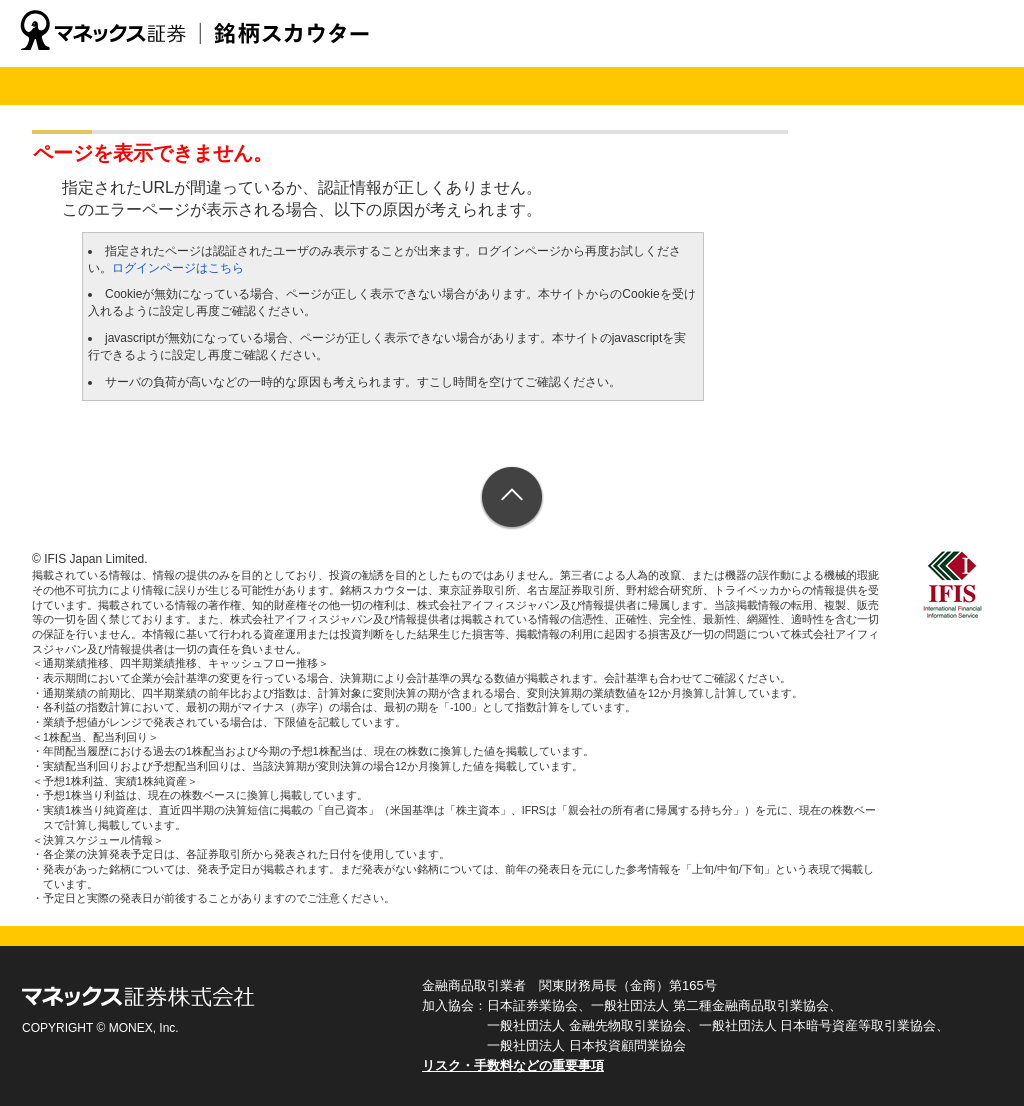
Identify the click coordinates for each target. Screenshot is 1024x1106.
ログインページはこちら (178, 268)
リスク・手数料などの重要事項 (513, 1065)
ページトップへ (512, 498)
